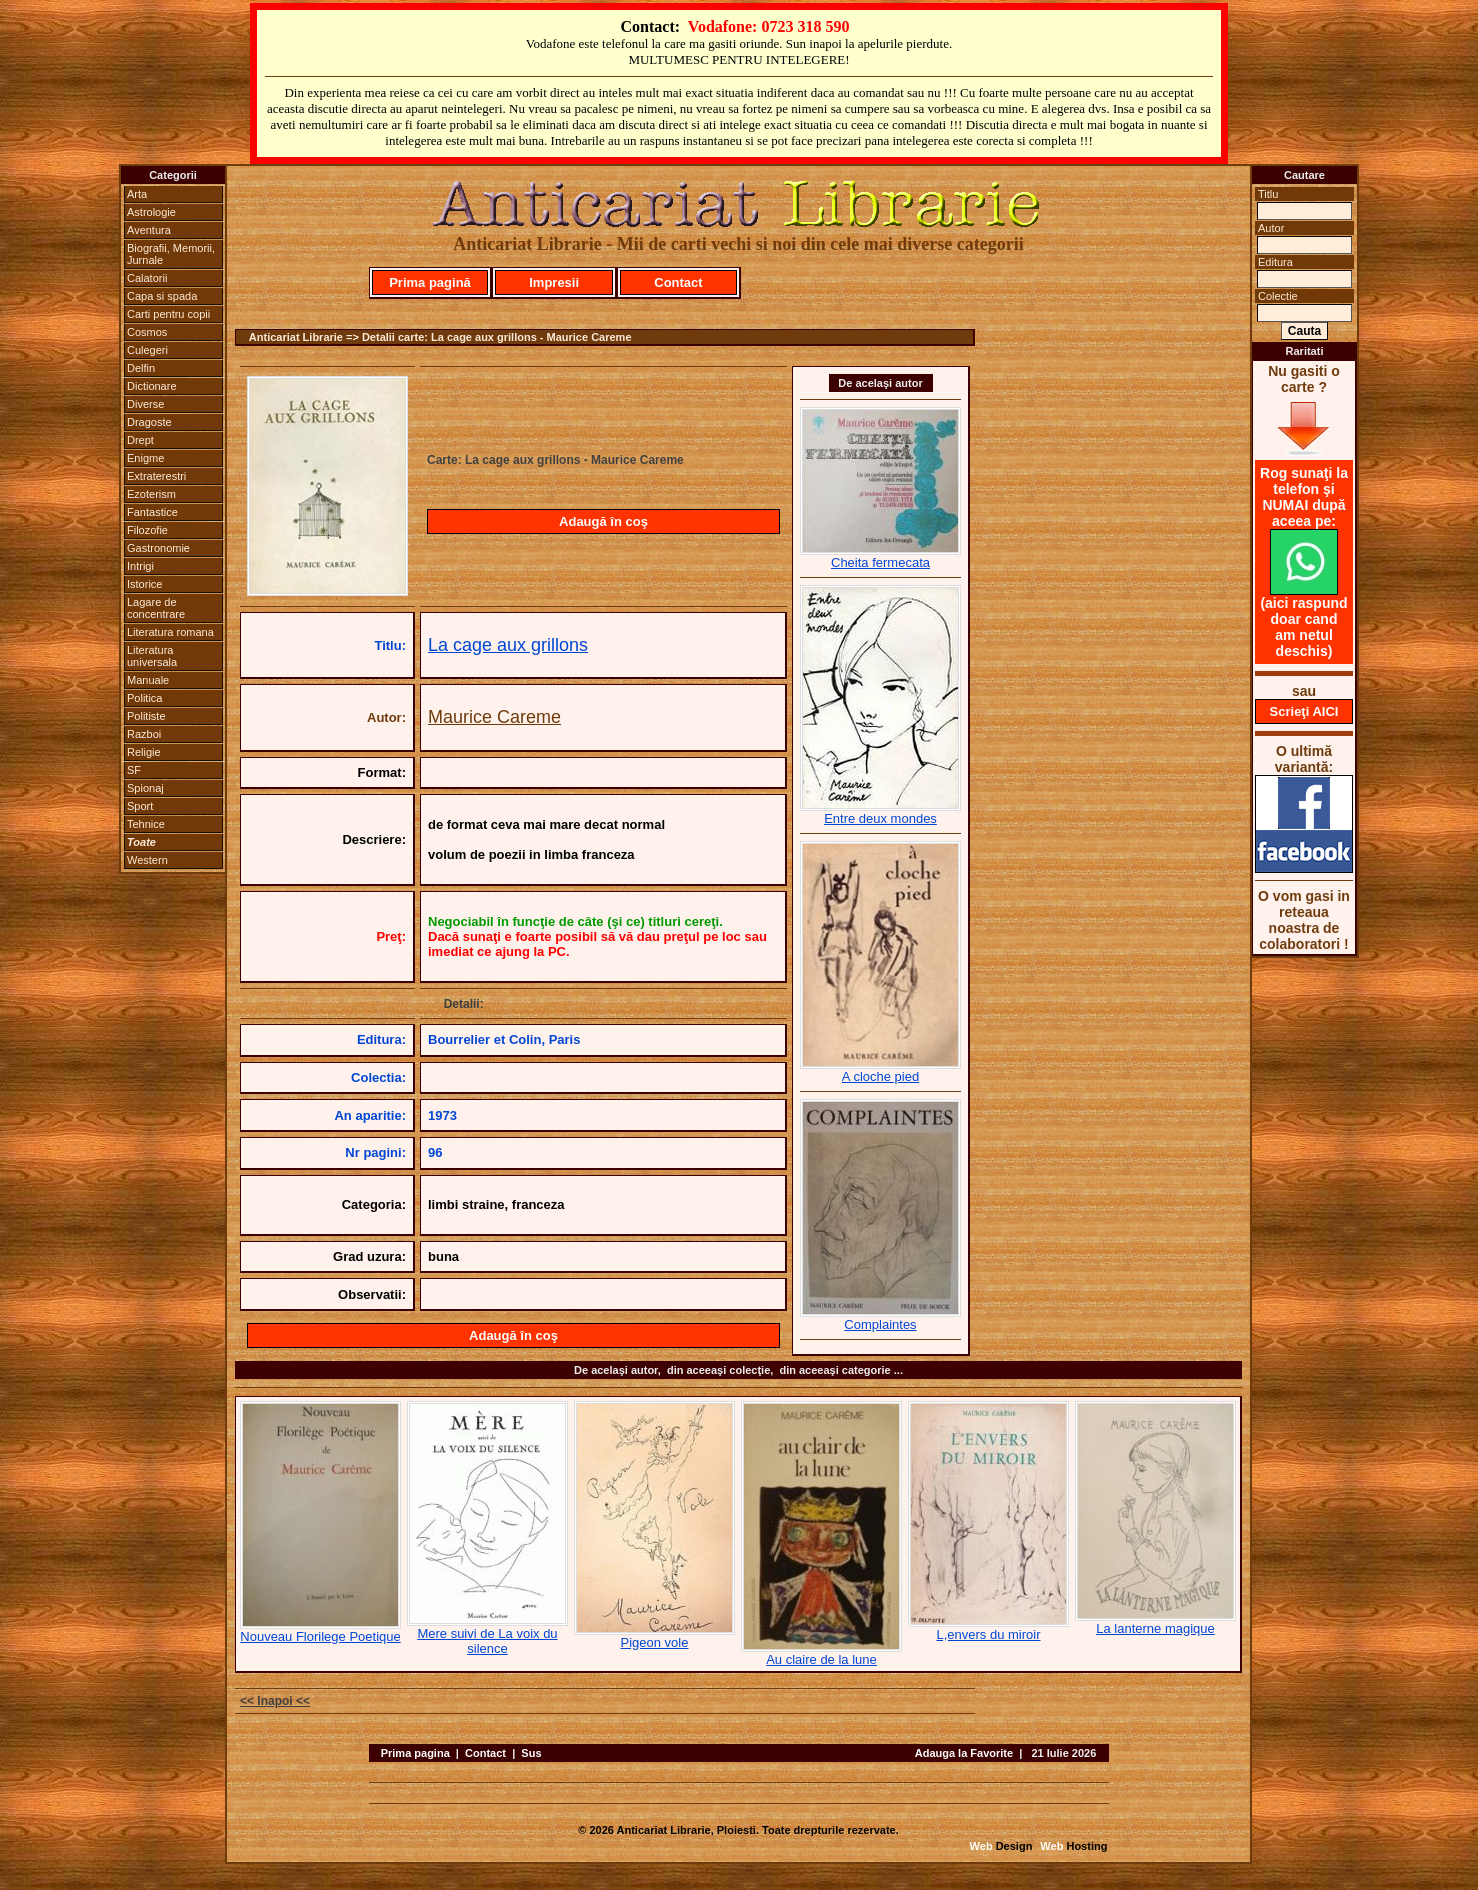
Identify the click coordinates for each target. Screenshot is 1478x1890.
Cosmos (147, 332)
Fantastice (152, 512)
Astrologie (151, 212)
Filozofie (147, 530)
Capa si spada (162, 296)
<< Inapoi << (275, 1701)
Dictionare (152, 386)
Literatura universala (152, 656)
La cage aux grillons (508, 645)
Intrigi (140, 566)
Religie (144, 752)
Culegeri (147, 350)
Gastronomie (158, 548)
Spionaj (145, 788)
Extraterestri (156, 476)
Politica (144, 698)
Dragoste (149, 422)
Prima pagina (415, 1753)
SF (134, 770)
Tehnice (146, 824)
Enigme (145, 458)
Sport (140, 806)
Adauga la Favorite (964, 1753)
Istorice (144, 584)
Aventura (149, 230)
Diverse (145, 404)
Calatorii (147, 278)
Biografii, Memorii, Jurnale (171, 254)
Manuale (148, 680)
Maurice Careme (494, 717)
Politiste (146, 716)
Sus (531, 1753)
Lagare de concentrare (156, 608)
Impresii (554, 282)
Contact (678, 282)
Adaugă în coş (603, 521)
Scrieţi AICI (1304, 711)
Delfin (141, 368)
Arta (137, 194)
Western (147, 860)
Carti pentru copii (168, 314)
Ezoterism (151, 494)
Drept (140, 440)
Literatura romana (170, 632)
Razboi (144, 734)
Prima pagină (430, 282)
